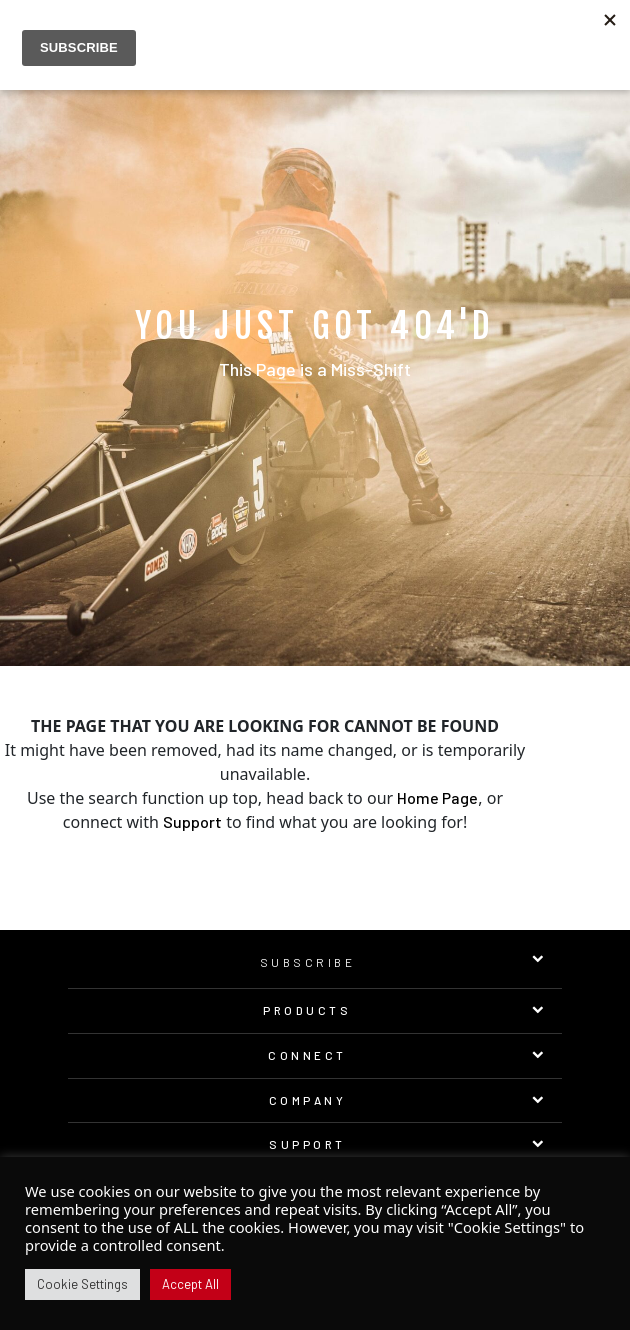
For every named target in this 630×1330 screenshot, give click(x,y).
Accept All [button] (190, 1284)
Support (192, 821)
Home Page (437, 797)
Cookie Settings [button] (82, 1284)
